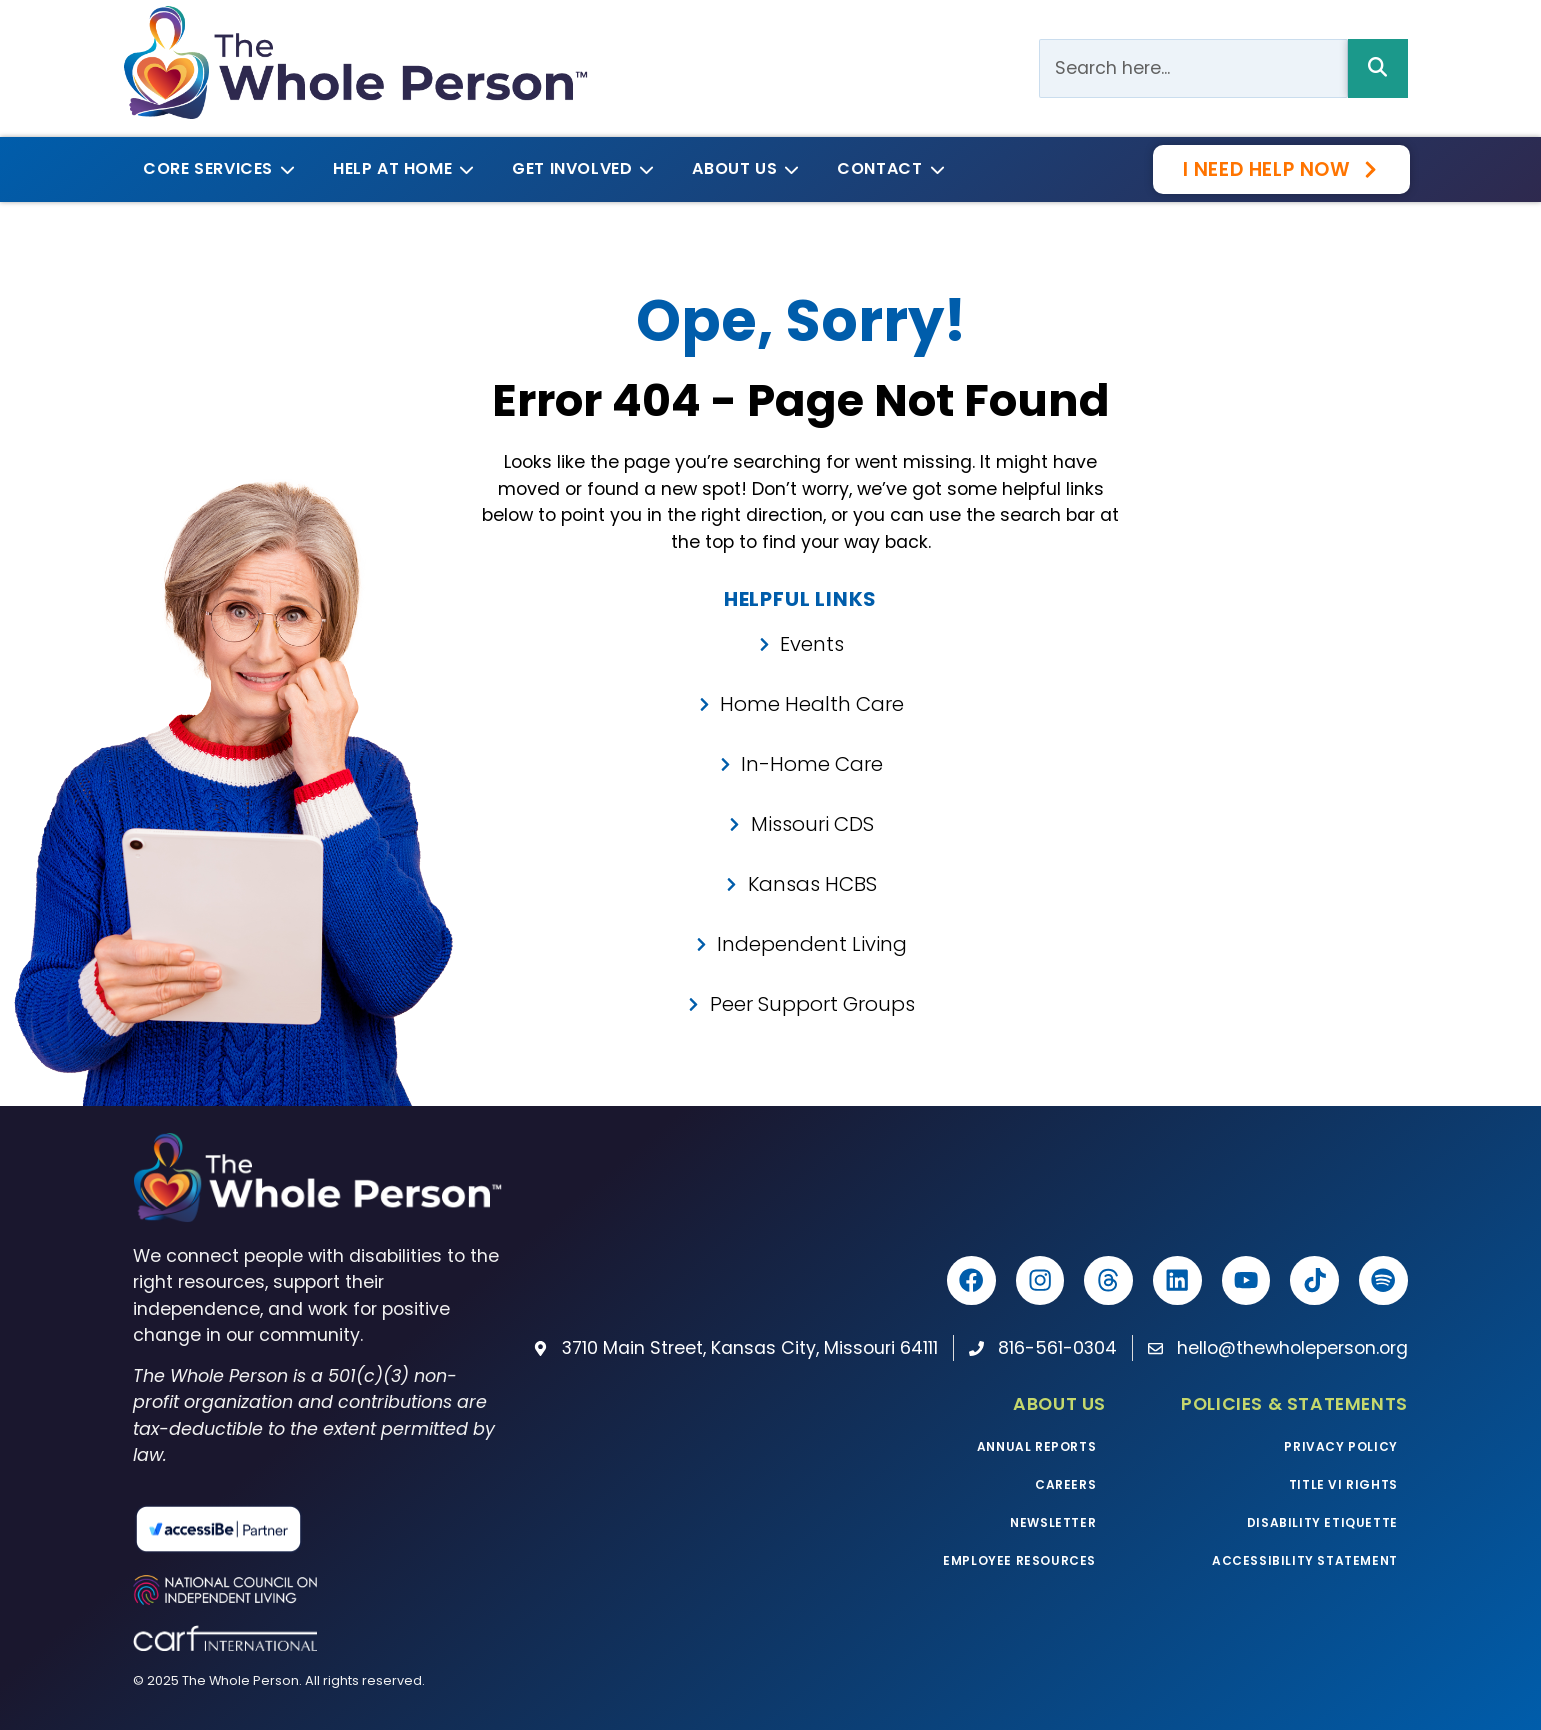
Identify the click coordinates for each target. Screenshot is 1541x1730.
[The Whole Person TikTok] (1313, 1281)
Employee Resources (1019, 1560)
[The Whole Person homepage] (317, 1177)
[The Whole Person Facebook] (963, 1281)
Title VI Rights (1343, 1484)
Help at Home (400, 168)
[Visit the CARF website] (317, 1637)
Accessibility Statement (1305, 1560)
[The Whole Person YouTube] (1243, 1281)
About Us (742, 168)
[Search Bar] (1193, 68)
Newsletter (1053, 1522)
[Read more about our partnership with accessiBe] (304, 1529)
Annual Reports (1036, 1446)
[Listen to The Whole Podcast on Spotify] (1383, 1281)
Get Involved (579, 168)
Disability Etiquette (1322, 1522)
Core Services (215, 168)
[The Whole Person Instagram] (1033, 1281)
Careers (1065, 1484)
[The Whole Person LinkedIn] (1173, 1281)
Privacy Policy (1340, 1446)
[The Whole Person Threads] (1103, 1281)
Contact (887, 168)
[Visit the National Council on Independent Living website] (317, 1590)
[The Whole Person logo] (355, 62)
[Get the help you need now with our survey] (1281, 169)
